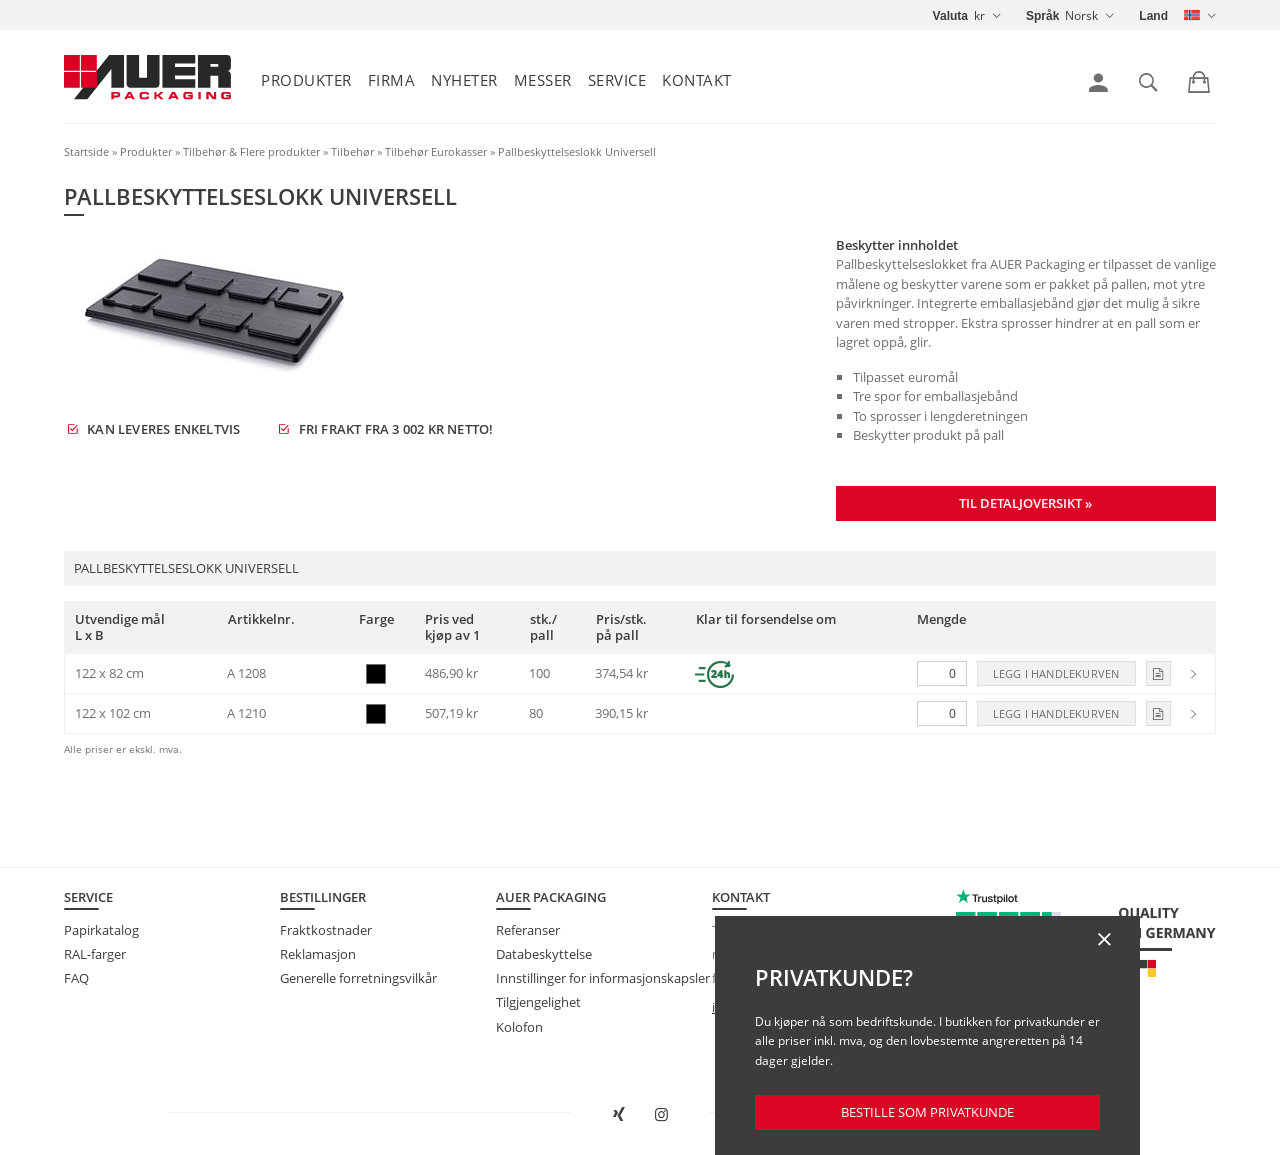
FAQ (76, 978)
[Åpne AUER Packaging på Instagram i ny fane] (661, 1115)
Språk (1042, 16)
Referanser (528, 930)
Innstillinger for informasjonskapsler (603, 978)
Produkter (306, 80)
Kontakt (697, 80)
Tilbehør (352, 151)
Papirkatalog (101, 930)
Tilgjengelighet (538, 1002)
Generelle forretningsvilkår (358, 978)
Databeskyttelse (544, 954)
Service (617, 80)
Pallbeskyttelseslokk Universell (577, 151)
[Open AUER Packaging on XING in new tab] (618, 1115)
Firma (392, 80)
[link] (1098, 83)
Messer (543, 80)
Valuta (950, 16)
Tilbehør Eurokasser (436, 151)
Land (1153, 16)
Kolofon (519, 1027)
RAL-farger (95, 954)
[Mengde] (942, 673)
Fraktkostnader (326, 930)
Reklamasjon (318, 954)
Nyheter (464, 80)
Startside (86, 151)
